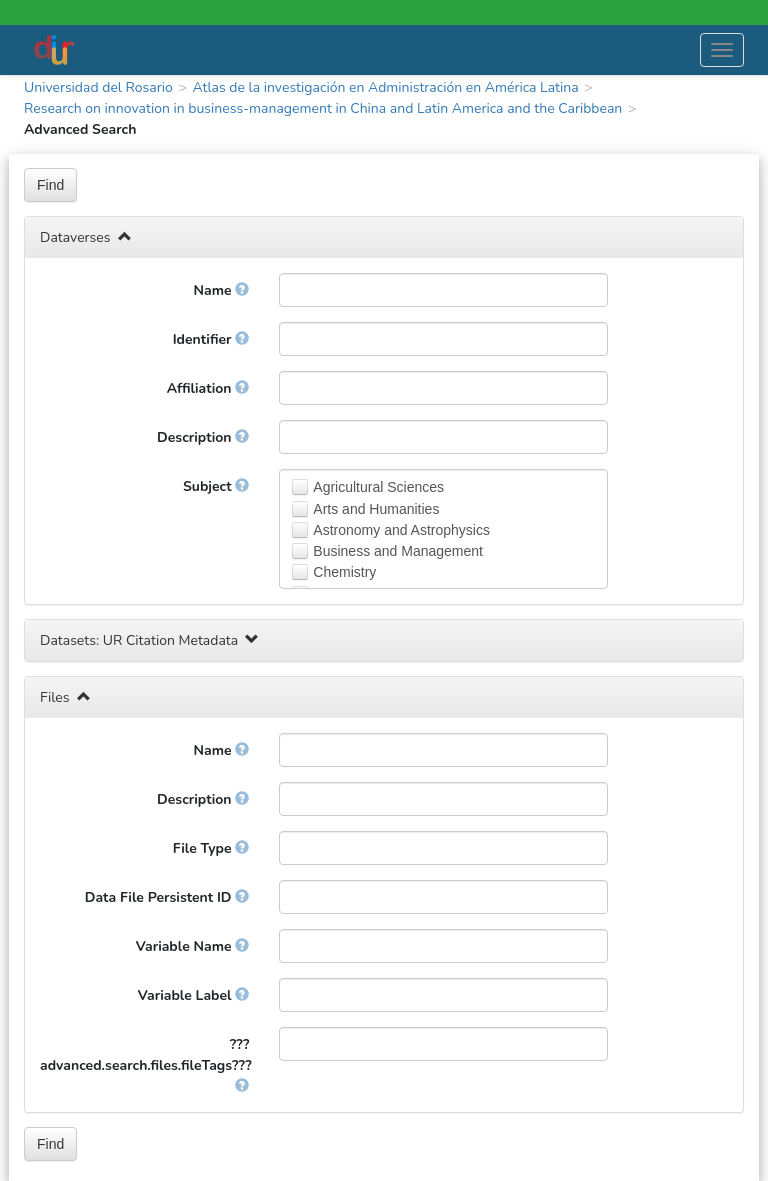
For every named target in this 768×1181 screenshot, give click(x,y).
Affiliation (208, 388)
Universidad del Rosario (98, 87)
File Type (211, 848)
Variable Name (192, 946)
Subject (216, 486)
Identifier (211, 339)
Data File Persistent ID (167, 897)
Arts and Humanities (376, 509)
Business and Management (398, 551)
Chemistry (344, 572)
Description (203, 437)
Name (222, 290)
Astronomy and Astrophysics (401, 530)
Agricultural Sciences (378, 487)
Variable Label (193, 995)
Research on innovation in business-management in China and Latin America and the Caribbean (323, 108)
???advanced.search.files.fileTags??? (146, 1063)
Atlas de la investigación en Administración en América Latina (385, 87)
